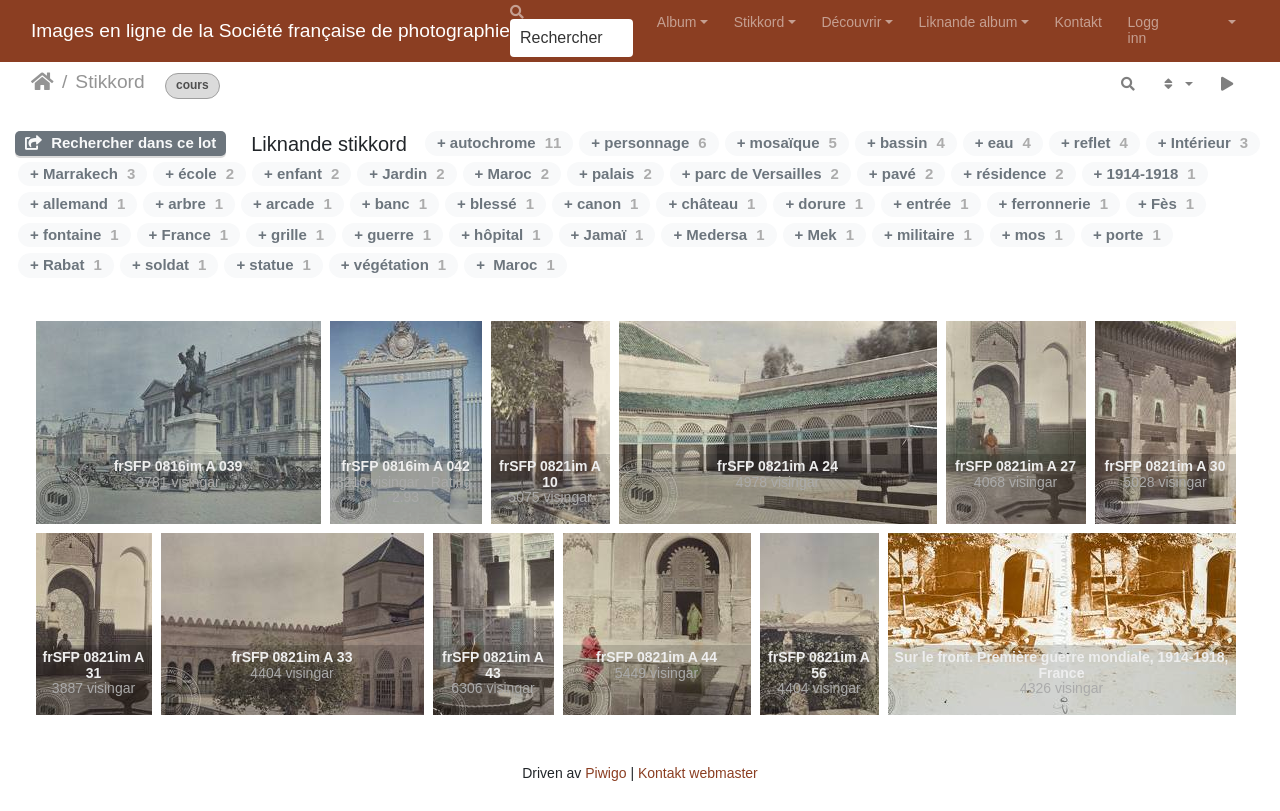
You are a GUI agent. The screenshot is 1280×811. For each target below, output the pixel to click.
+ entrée (930, 203)
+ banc (394, 203)
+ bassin (906, 142)
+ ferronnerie (1053, 203)
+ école (199, 173)
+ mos (1032, 234)
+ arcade (292, 203)
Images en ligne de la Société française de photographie (270, 30)
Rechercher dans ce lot (120, 142)
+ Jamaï (607, 234)
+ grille (291, 234)
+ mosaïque (787, 142)
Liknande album (967, 22)
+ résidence (1013, 173)
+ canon (601, 203)
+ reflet (1094, 142)
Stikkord (759, 22)
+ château (711, 203)
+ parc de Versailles (760, 173)
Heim (42, 82)
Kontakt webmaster (698, 773)
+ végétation (393, 264)
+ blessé (495, 203)
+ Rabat (66, 264)
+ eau (1003, 142)
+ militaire (928, 234)
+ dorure (824, 203)
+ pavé (901, 173)
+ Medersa (718, 234)
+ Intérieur (1203, 142)
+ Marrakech (82, 173)
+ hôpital (500, 234)
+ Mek (824, 234)
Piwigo (605, 773)
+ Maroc (512, 173)
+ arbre (189, 203)
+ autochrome (499, 142)
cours (192, 85)
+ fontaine (74, 234)
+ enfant (301, 173)
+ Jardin (406, 173)
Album (677, 22)
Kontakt (1078, 22)
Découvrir (851, 22)
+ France (188, 234)
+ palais (615, 173)
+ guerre (392, 234)
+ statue (273, 264)
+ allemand (77, 203)
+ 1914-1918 (1145, 173)
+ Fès (1166, 203)
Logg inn (1143, 29)
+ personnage (648, 142)
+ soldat (169, 264)
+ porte (1127, 234)
